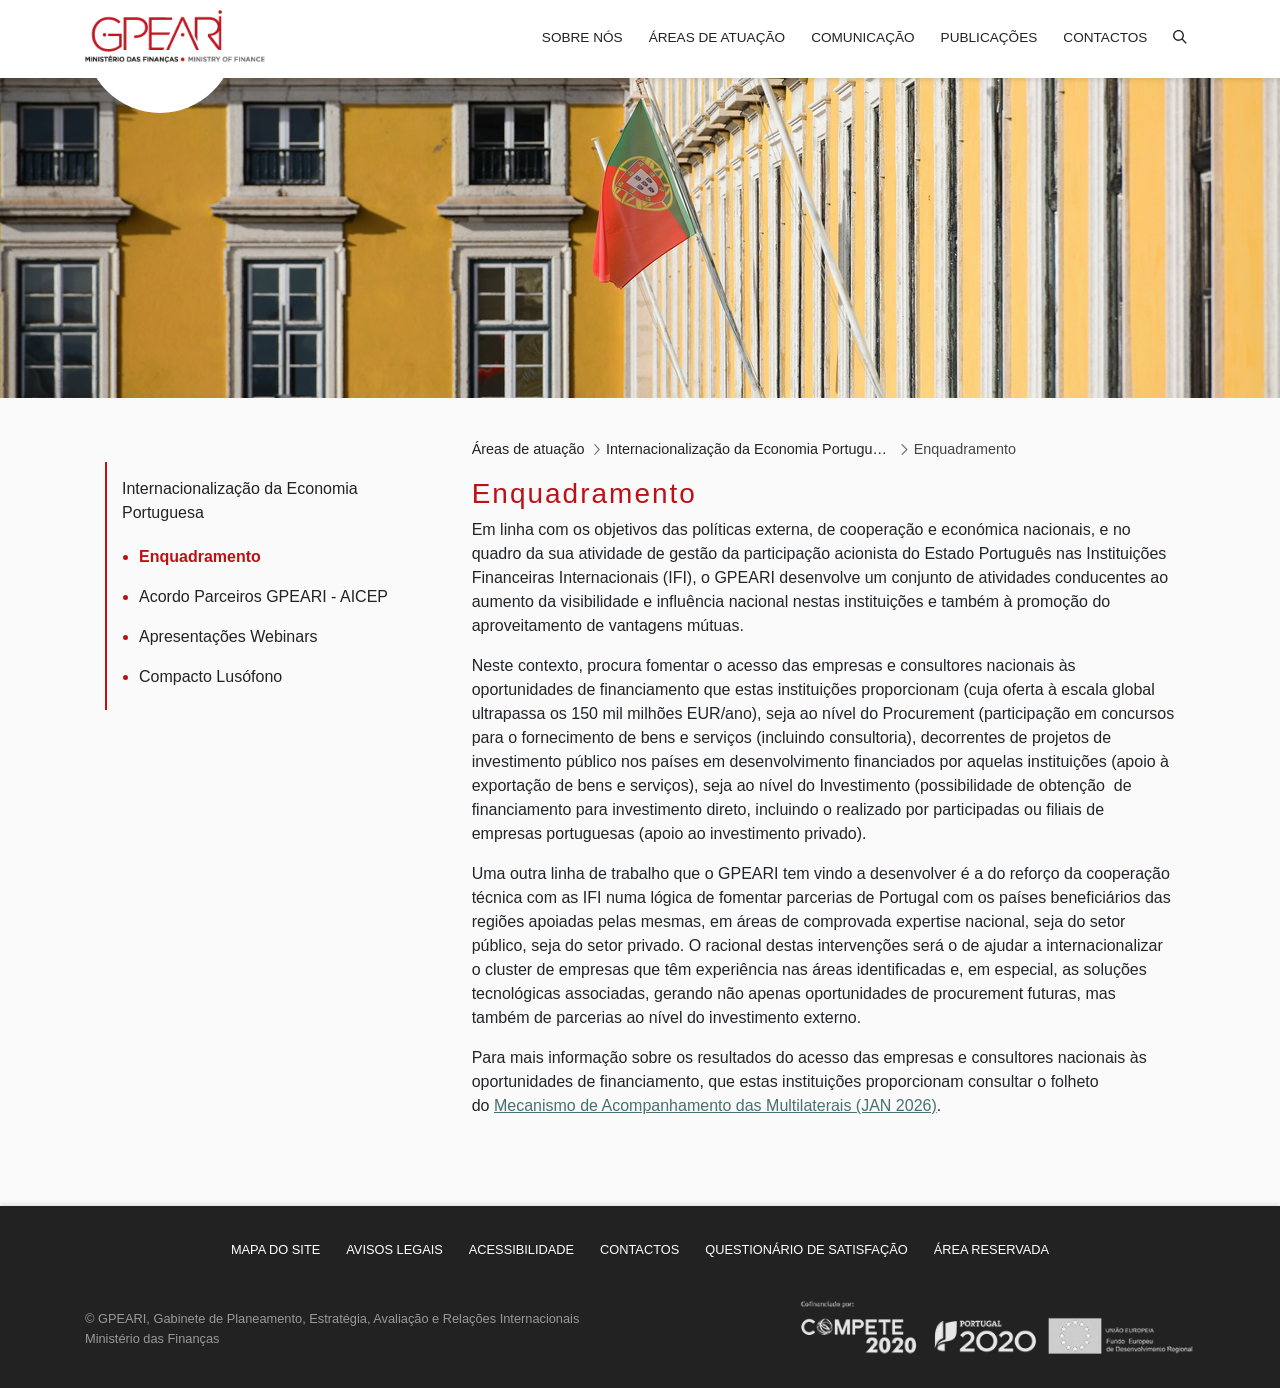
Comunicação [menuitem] (862, 37)
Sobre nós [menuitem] (582, 37)
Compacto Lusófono (210, 676)
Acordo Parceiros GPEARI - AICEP (263, 596)
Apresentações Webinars (228, 636)
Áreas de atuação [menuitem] (717, 37)
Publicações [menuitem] (989, 37)
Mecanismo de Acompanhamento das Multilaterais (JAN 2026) (715, 1105)
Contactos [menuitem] (1105, 37)
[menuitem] (275, 1249)
